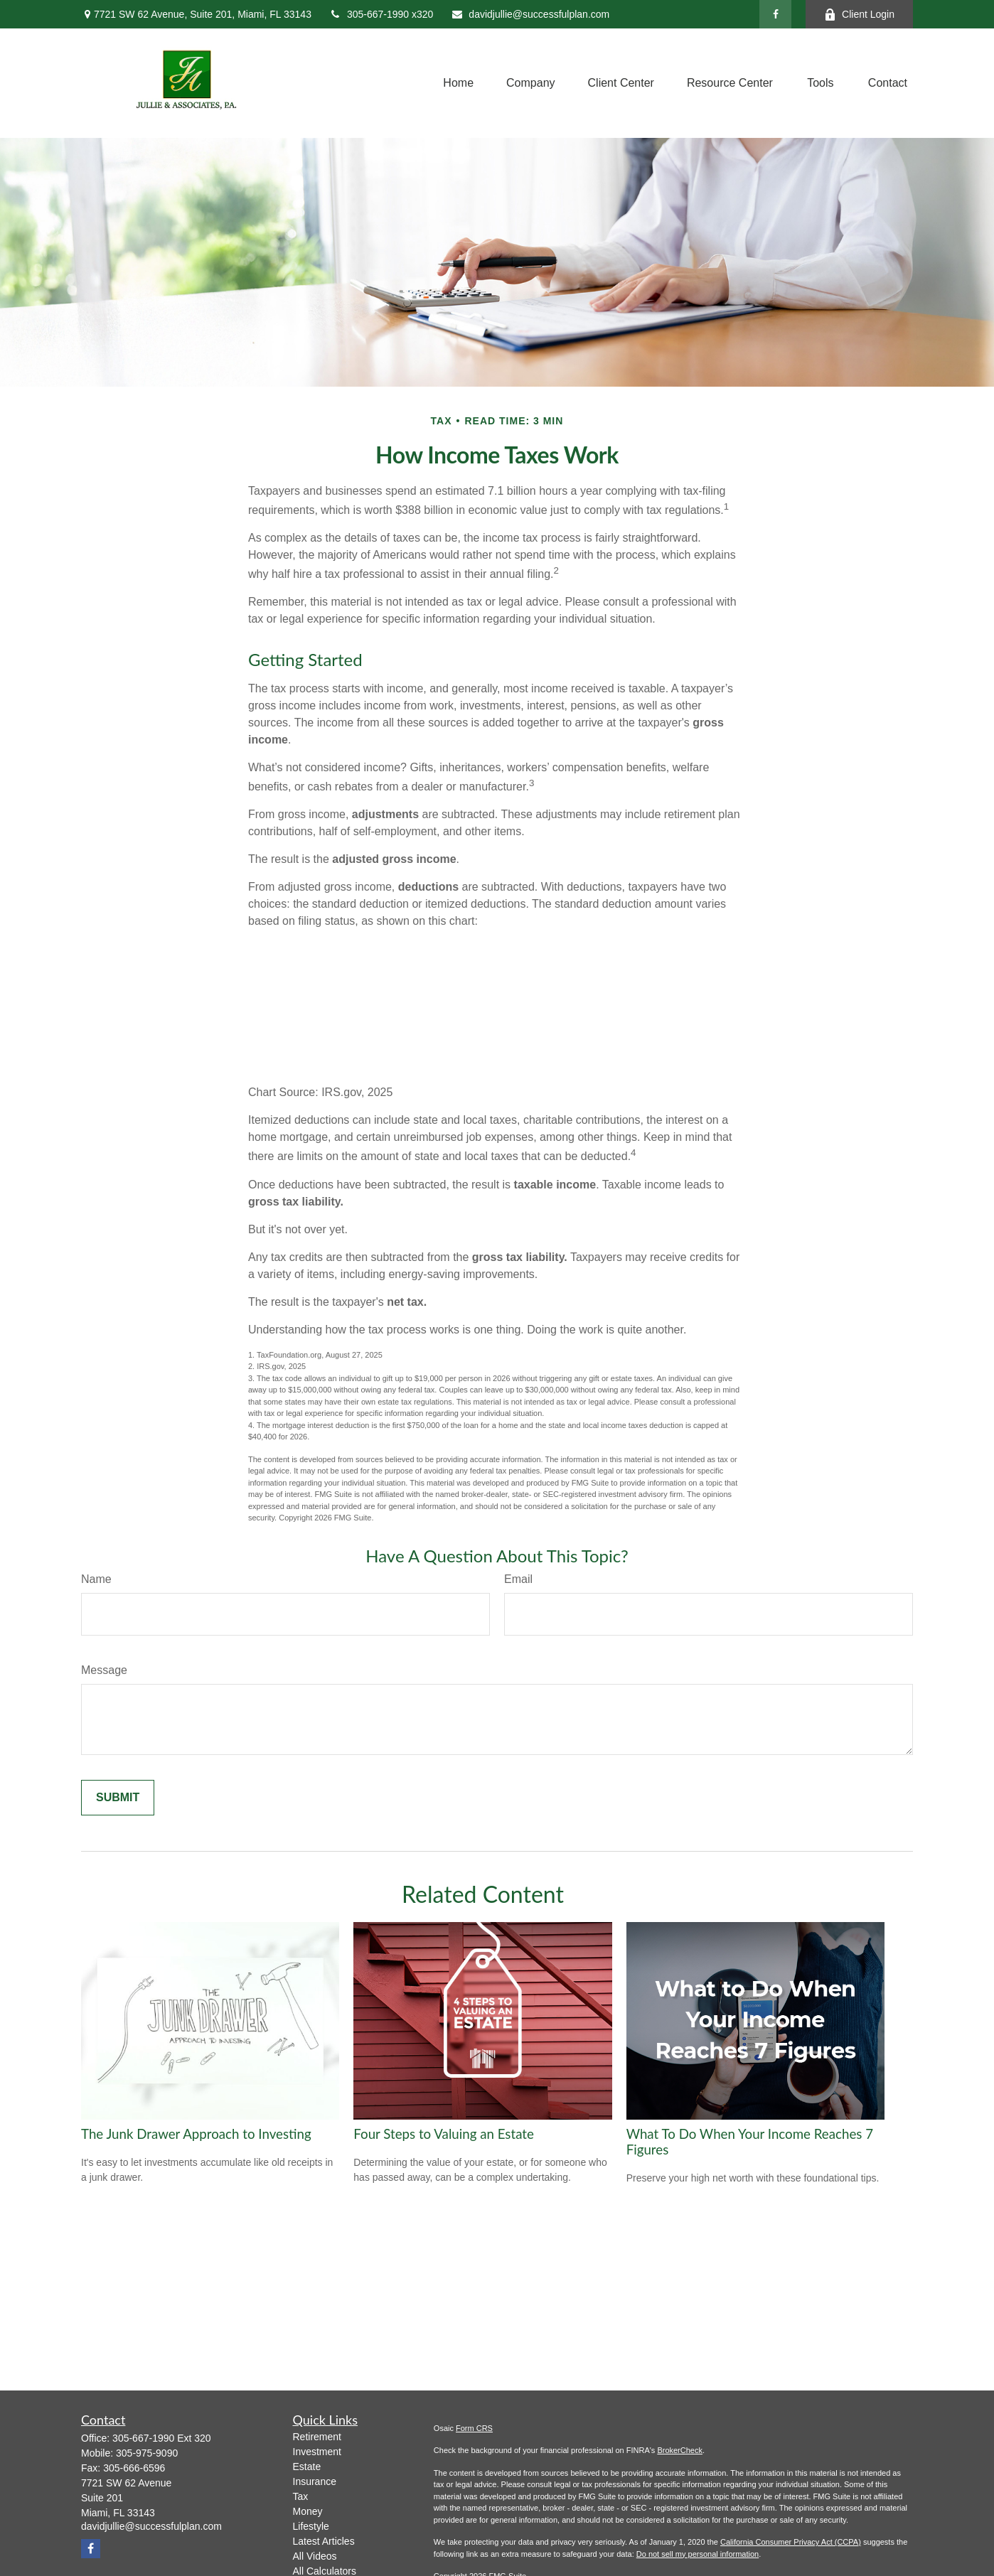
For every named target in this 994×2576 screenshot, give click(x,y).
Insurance (314, 2481)
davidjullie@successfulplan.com (530, 14)
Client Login (859, 15)
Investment (317, 2451)
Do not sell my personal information (697, 2554)
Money (308, 2511)
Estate (307, 2466)
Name (96, 1579)
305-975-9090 (147, 2453)
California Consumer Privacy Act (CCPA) (790, 2542)
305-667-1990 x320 (381, 14)
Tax (301, 2496)
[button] (458, 82)
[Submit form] (117, 1797)
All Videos (315, 2556)
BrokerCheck (679, 2450)
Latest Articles (324, 2541)
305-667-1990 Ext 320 (161, 2438)
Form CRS (474, 2428)
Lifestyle (311, 2526)
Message (104, 1670)
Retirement (317, 2436)
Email (518, 1579)
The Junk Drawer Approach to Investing (196, 2134)
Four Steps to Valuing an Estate (443, 2134)
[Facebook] (775, 14)
